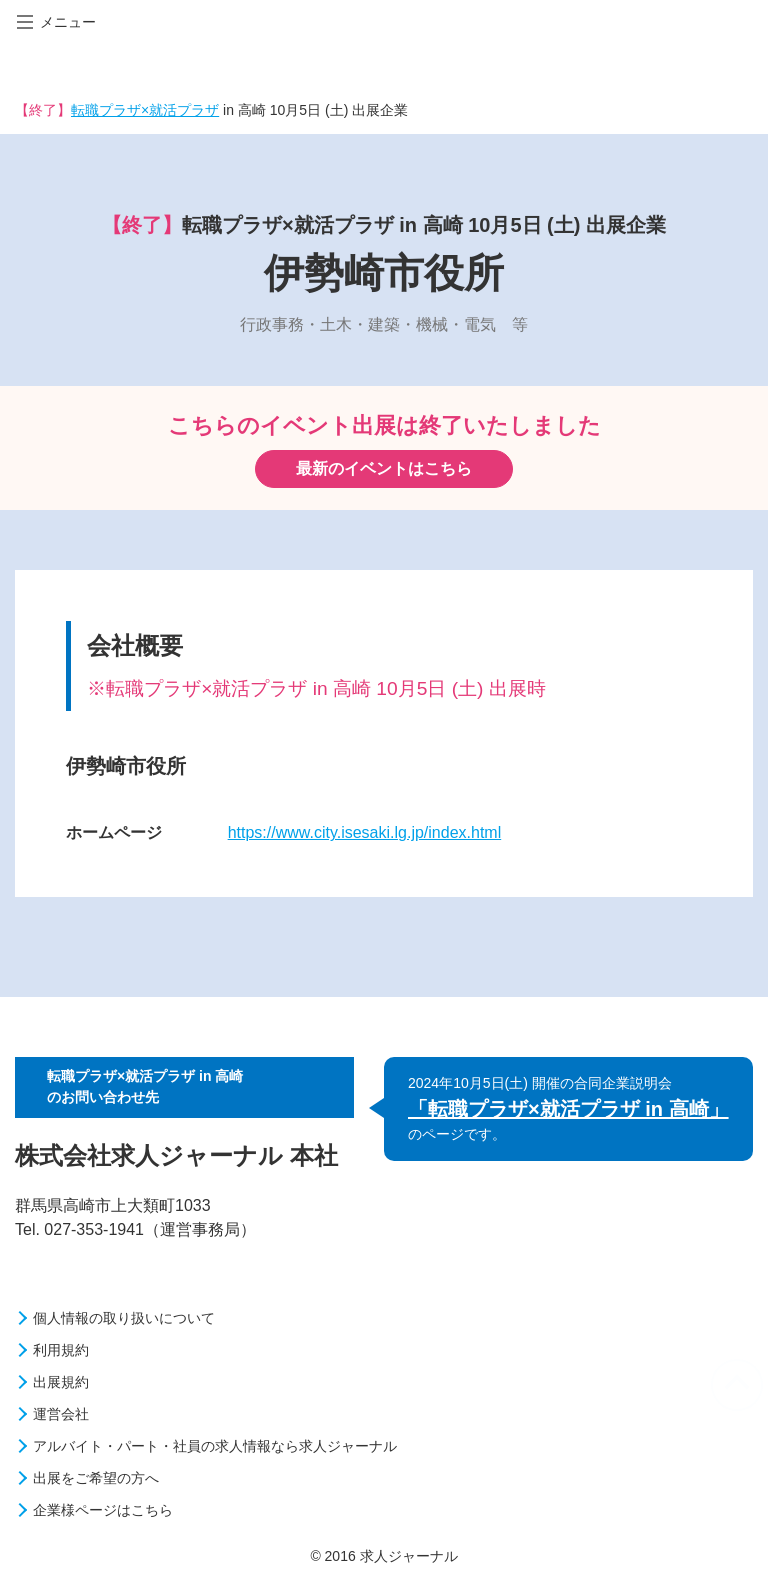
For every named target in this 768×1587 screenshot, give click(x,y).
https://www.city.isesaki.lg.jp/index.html (365, 832)
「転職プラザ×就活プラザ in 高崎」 (568, 1109)
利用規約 (61, 1350)
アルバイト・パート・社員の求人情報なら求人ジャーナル (215, 1446)
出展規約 (61, 1382)
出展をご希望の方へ (96, 1478)
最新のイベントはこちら (384, 468)
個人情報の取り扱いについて (124, 1318)
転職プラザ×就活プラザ (145, 110)
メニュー (56, 22)
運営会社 (61, 1414)
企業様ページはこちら (103, 1510)
